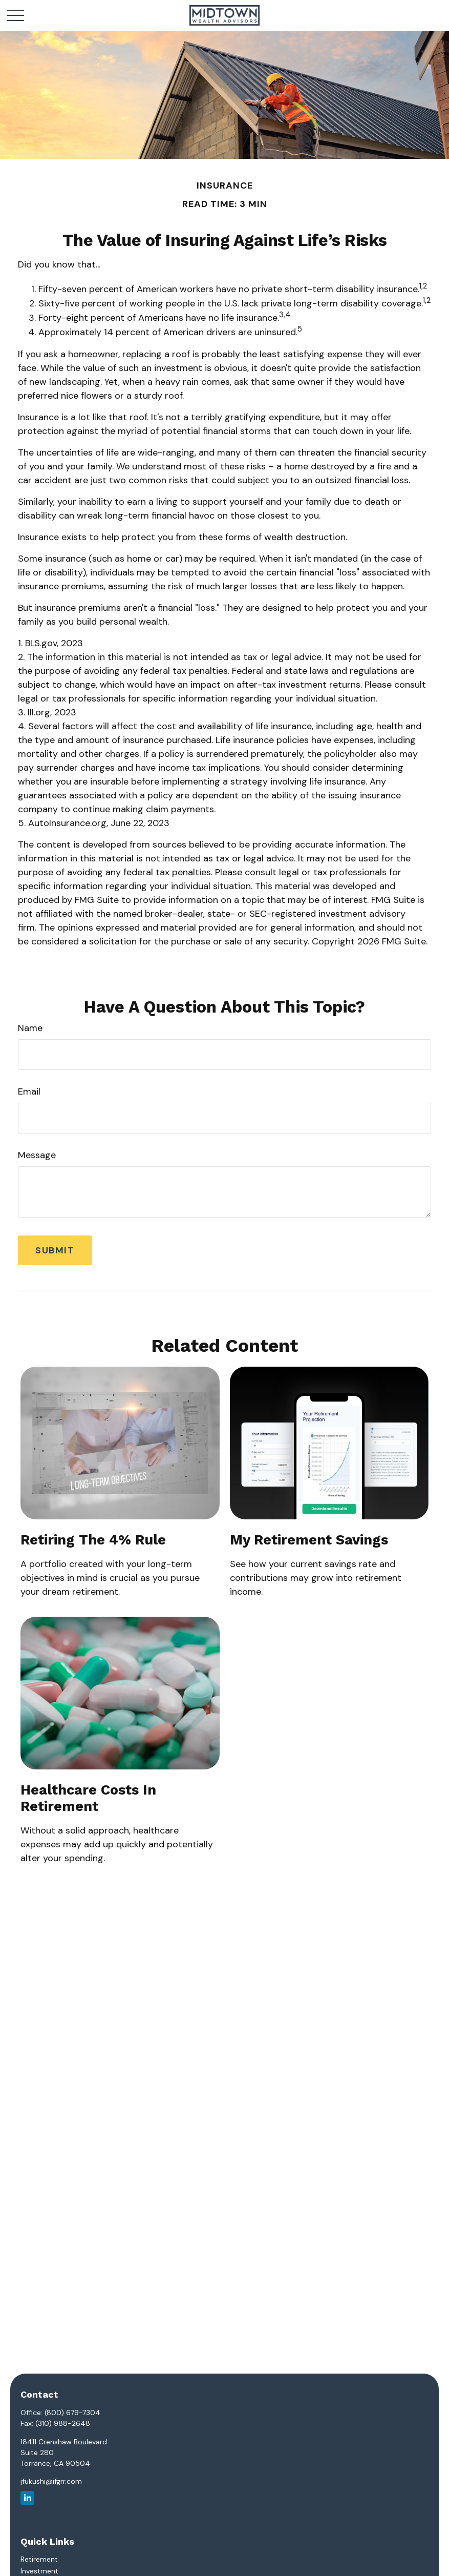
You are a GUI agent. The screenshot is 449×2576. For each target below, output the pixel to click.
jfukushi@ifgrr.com (51, 2481)
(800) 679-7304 (72, 2412)
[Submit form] (55, 1250)
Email (29, 1091)
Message (37, 1155)
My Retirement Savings (309, 1540)
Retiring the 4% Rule (93, 1540)
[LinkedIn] (27, 2498)
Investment (39, 2570)
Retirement (39, 2559)
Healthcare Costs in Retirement (88, 1798)
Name (30, 1028)
